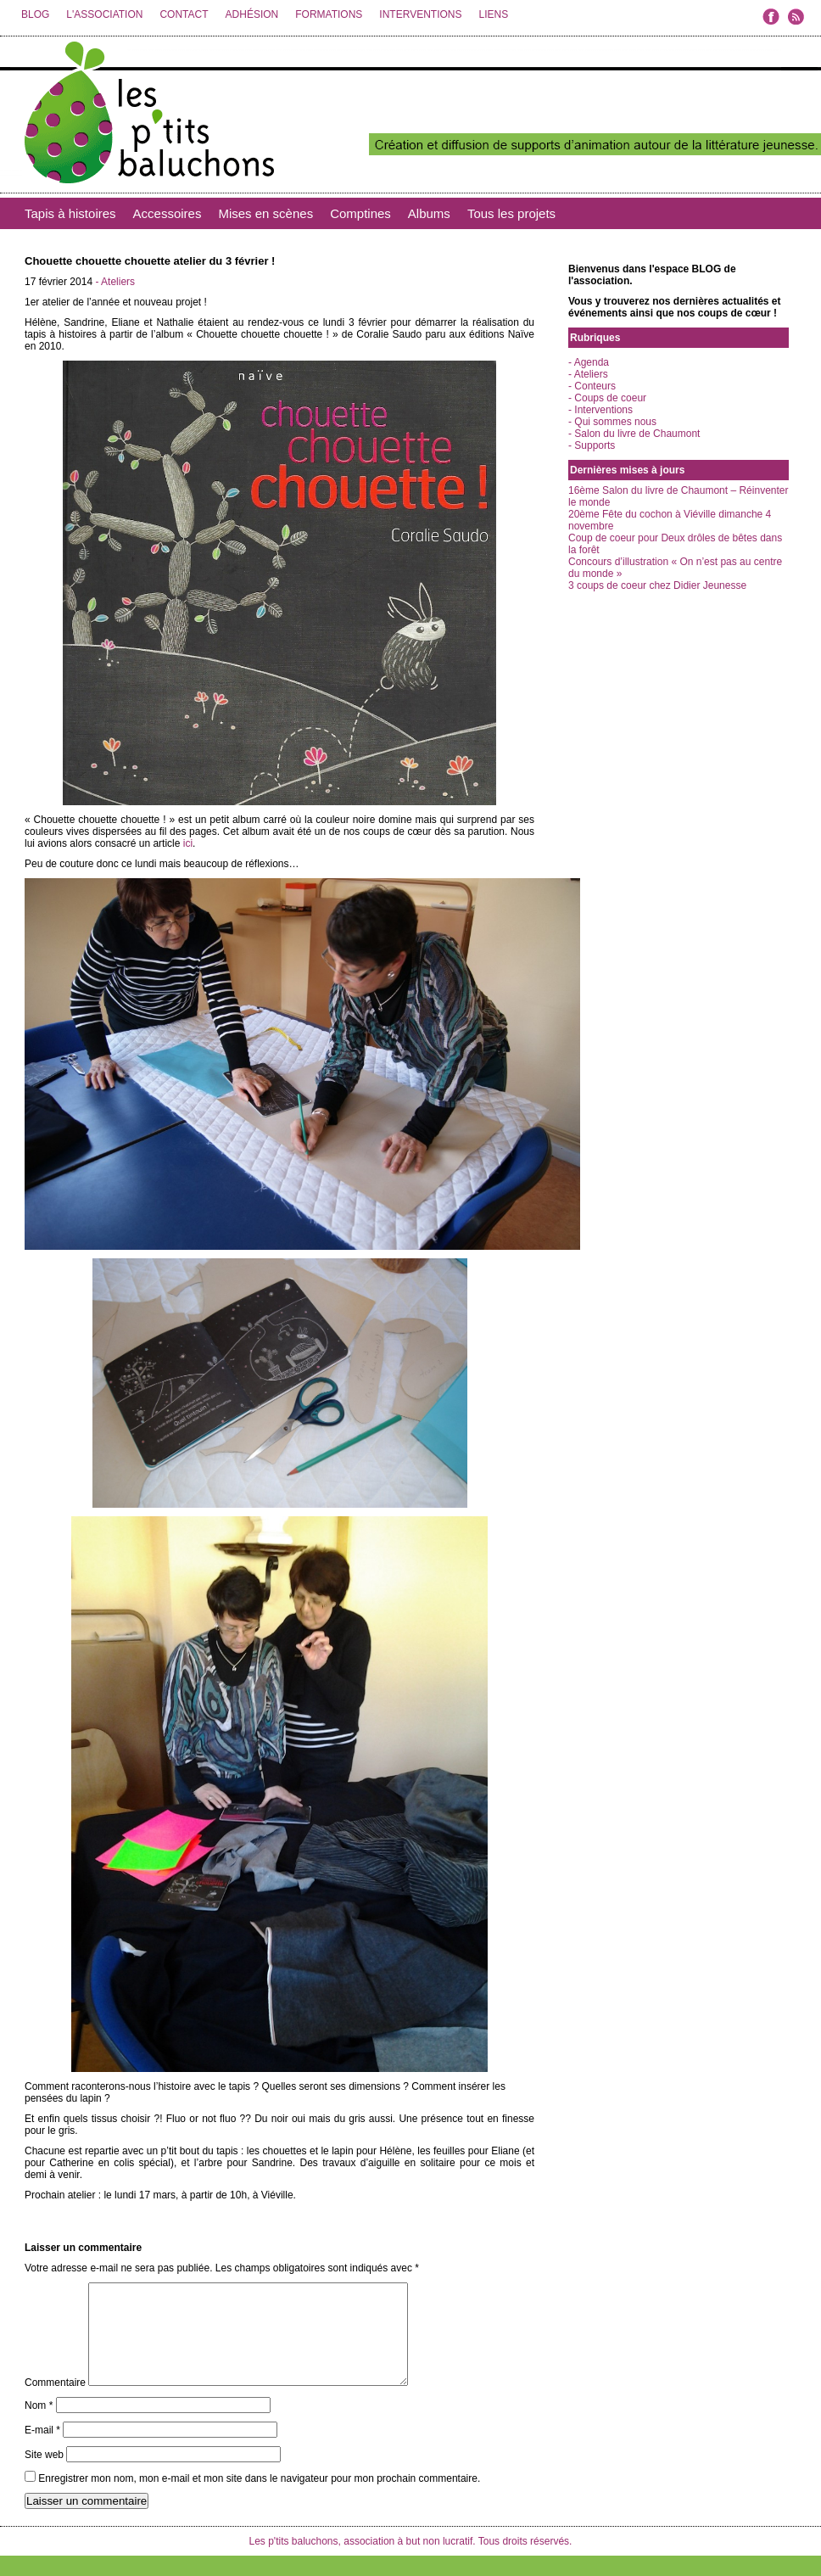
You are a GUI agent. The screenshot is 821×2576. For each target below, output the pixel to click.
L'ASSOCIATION (104, 14)
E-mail (42, 2450)
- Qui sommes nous (612, 422)
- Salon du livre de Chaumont (634, 434)
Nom (39, 2426)
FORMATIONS (328, 14)
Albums (429, 213)
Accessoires (167, 213)
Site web (44, 2475)
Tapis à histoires (70, 213)
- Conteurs (592, 386)
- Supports (591, 445)
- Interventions (600, 410)
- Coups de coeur (607, 398)
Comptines (360, 213)
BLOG (35, 14)
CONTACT (183, 14)
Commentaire (55, 2403)
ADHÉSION (252, 14)
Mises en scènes (265, 213)
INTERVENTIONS (420, 14)
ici (186, 843)
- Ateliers (115, 282)
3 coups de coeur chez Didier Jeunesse (657, 585)
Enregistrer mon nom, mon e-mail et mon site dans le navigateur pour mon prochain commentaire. (259, 2499)
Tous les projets (511, 213)
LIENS (493, 14)
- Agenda (588, 362)
